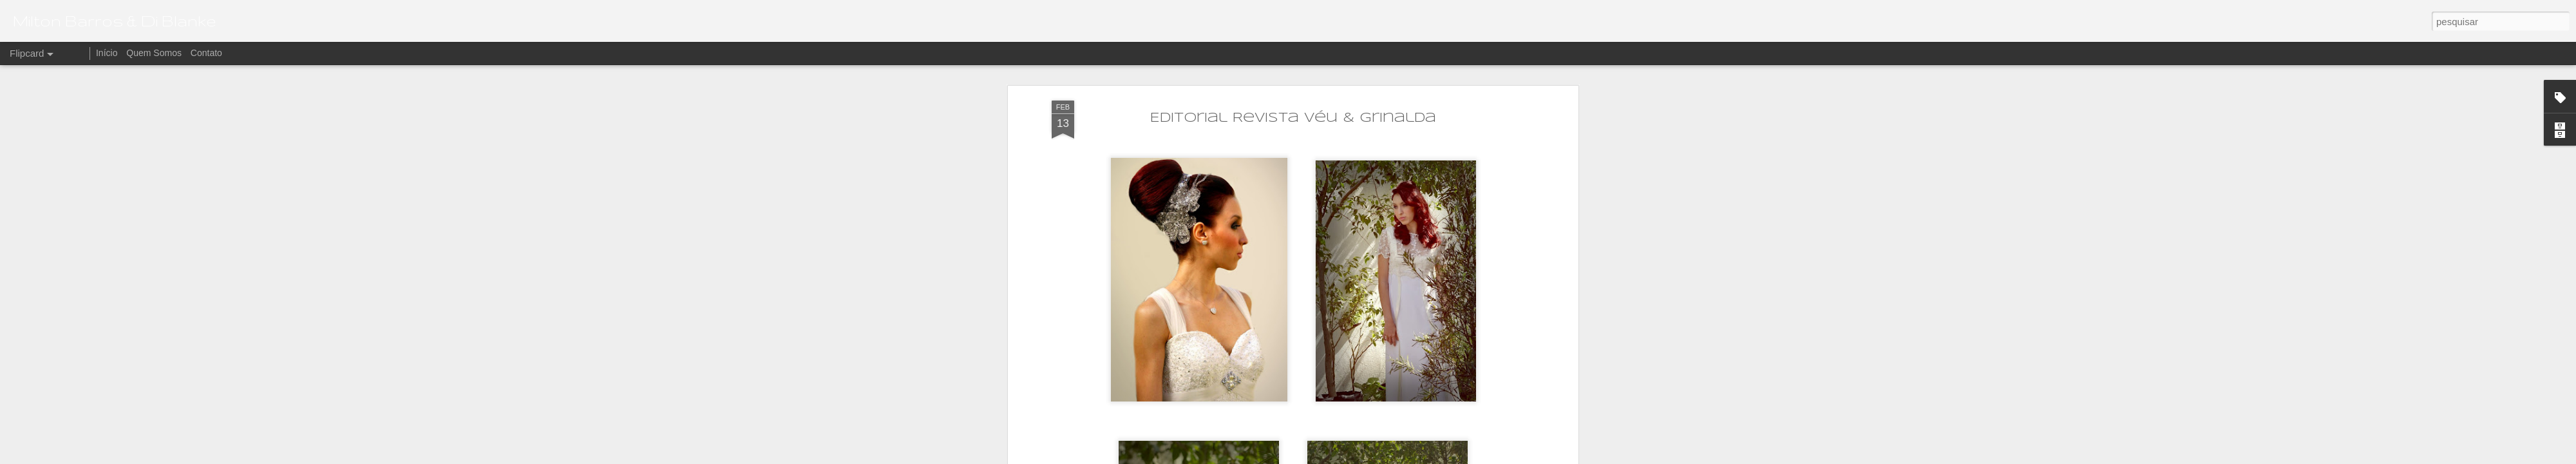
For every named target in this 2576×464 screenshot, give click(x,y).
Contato (206, 53)
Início (106, 53)
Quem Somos (154, 53)
